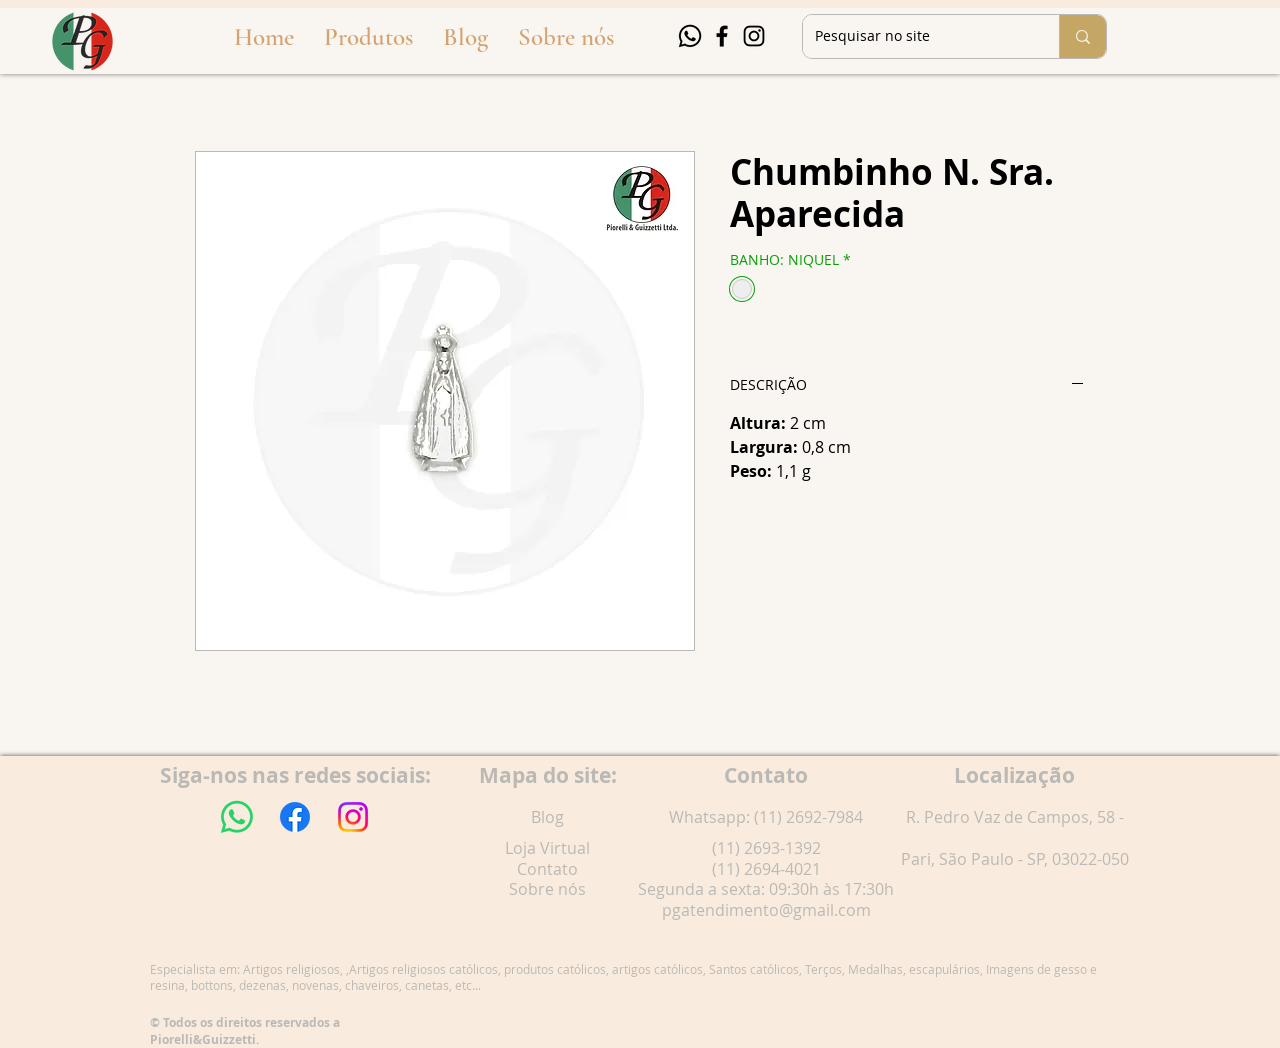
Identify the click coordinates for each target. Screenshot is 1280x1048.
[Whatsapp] (690, 36)
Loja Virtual (547, 848)
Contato (547, 869)
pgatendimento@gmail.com (766, 910)
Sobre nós (547, 889)
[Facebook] (722, 36)
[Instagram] (754, 36)
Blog (547, 817)
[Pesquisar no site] (916, 36)
